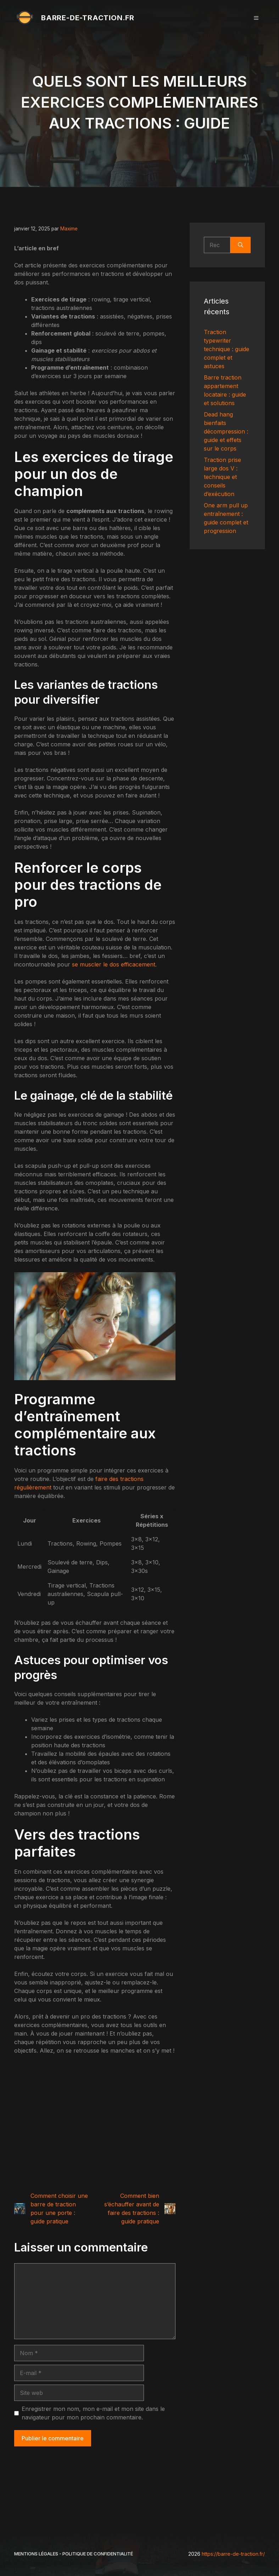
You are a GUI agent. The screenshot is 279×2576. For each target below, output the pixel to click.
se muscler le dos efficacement (113, 964)
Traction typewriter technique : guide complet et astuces (226, 349)
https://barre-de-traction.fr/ (233, 2554)
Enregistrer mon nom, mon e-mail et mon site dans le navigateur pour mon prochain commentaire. (93, 2413)
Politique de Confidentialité (97, 2553)
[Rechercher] (240, 245)
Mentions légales (36, 2553)
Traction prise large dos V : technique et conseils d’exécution (222, 476)
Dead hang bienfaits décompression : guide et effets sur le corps (226, 431)
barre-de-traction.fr (87, 17)
